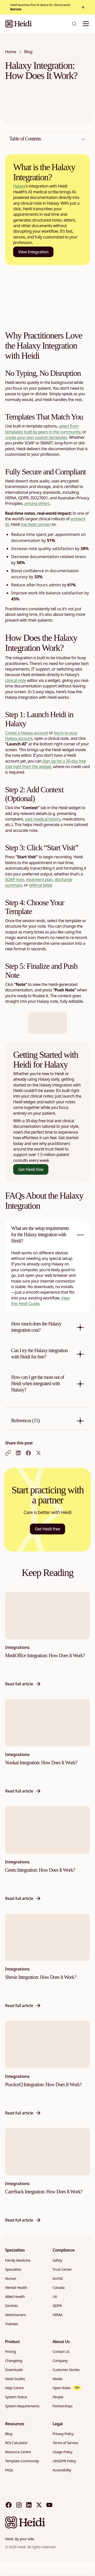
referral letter (40, 885)
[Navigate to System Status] (16, 2397)
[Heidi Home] (18, 24)
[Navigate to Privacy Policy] (63, 2433)
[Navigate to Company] (60, 2360)
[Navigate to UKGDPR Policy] (64, 2461)
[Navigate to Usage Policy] (62, 2451)
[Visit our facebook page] (8, 2504)
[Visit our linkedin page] (28, 2504)
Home (10, 51)
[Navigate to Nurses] (10, 2278)
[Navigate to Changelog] (13, 2360)
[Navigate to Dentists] (11, 2305)
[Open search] (74, 23)
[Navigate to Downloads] (14, 2369)
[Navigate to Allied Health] (15, 2296)
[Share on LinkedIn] (18, 1453)
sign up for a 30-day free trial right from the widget (45, 763)
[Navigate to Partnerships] (63, 2406)
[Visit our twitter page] (39, 2504)
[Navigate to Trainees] (11, 2323)
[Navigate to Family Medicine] (17, 2260)
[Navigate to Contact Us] (61, 2351)
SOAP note (14, 879)
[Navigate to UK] (55, 2296)
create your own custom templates (36, 437)
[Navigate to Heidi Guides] (15, 2378)
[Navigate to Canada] (59, 2287)
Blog (28, 51)
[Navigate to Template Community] (22, 2461)
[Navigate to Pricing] (10, 2351)
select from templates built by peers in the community (42, 428)
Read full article (23, 1684)
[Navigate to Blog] (8, 2433)
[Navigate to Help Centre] (14, 2387)
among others (36, 503)
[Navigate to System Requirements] (22, 2406)
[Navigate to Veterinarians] (15, 2314)
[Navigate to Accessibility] (62, 2470)
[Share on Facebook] (28, 1453)
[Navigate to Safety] (57, 2260)
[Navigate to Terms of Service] (65, 2442)
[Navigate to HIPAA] (58, 2314)
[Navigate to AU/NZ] (58, 2278)
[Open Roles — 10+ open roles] (67, 2387)
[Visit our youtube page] (49, 2504)
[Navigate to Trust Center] (62, 2269)
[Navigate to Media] (58, 2378)
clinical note (15, 680)
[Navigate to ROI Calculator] (16, 2442)
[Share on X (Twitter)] (38, 1453)
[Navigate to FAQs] (9, 2470)
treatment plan (39, 879)
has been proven (36, 524)
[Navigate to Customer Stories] (66, 2369)
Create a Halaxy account (26, 733)
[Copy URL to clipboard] (8, 1453)
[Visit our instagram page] (18, 2504)
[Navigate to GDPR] (57, 2305)
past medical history (43, 819)
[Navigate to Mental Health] (16, 2287)
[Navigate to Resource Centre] (18, 2451)
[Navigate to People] (58, 2397)
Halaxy (19, 186)
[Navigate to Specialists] (13, 2269)
